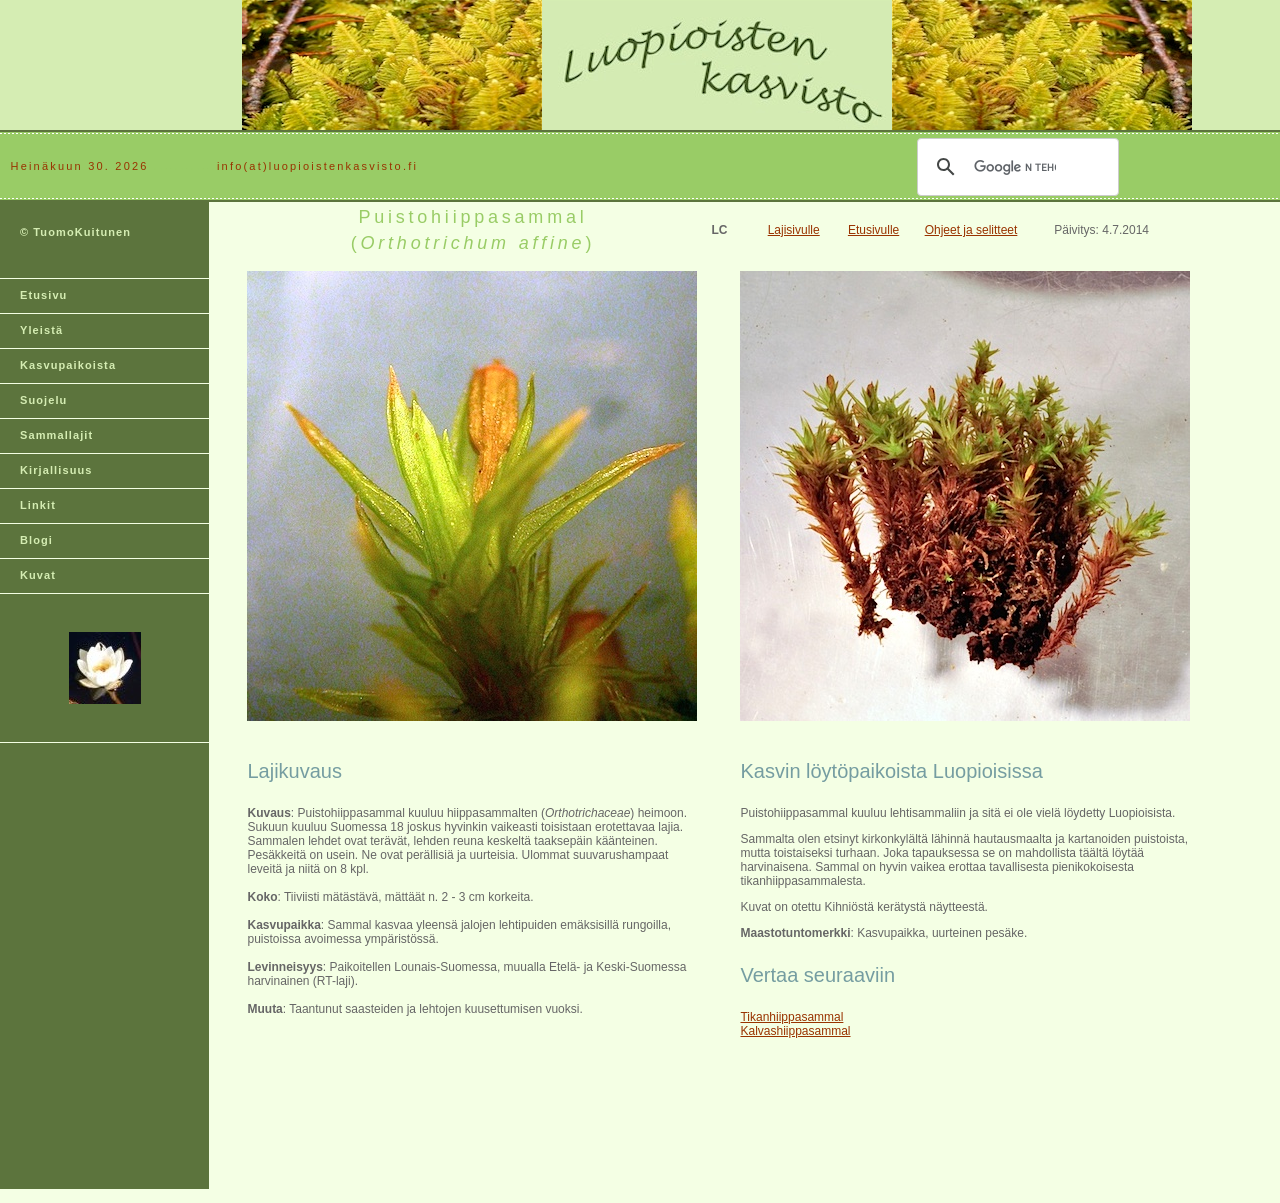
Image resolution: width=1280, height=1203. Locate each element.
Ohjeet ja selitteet (971, 230)
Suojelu (43, 400)
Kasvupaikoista (68, 365)
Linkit (38, 505)
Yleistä (41, 330)
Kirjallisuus (56, 470)
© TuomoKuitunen (75, 232)
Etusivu (43, 295)
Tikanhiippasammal (791, 1017)
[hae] (1015, 167)
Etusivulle (873, 230)
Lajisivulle (794, 230)
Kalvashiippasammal (795, 1031)
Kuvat (38, 575)
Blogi (36, 540)
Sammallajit (56, 435)
